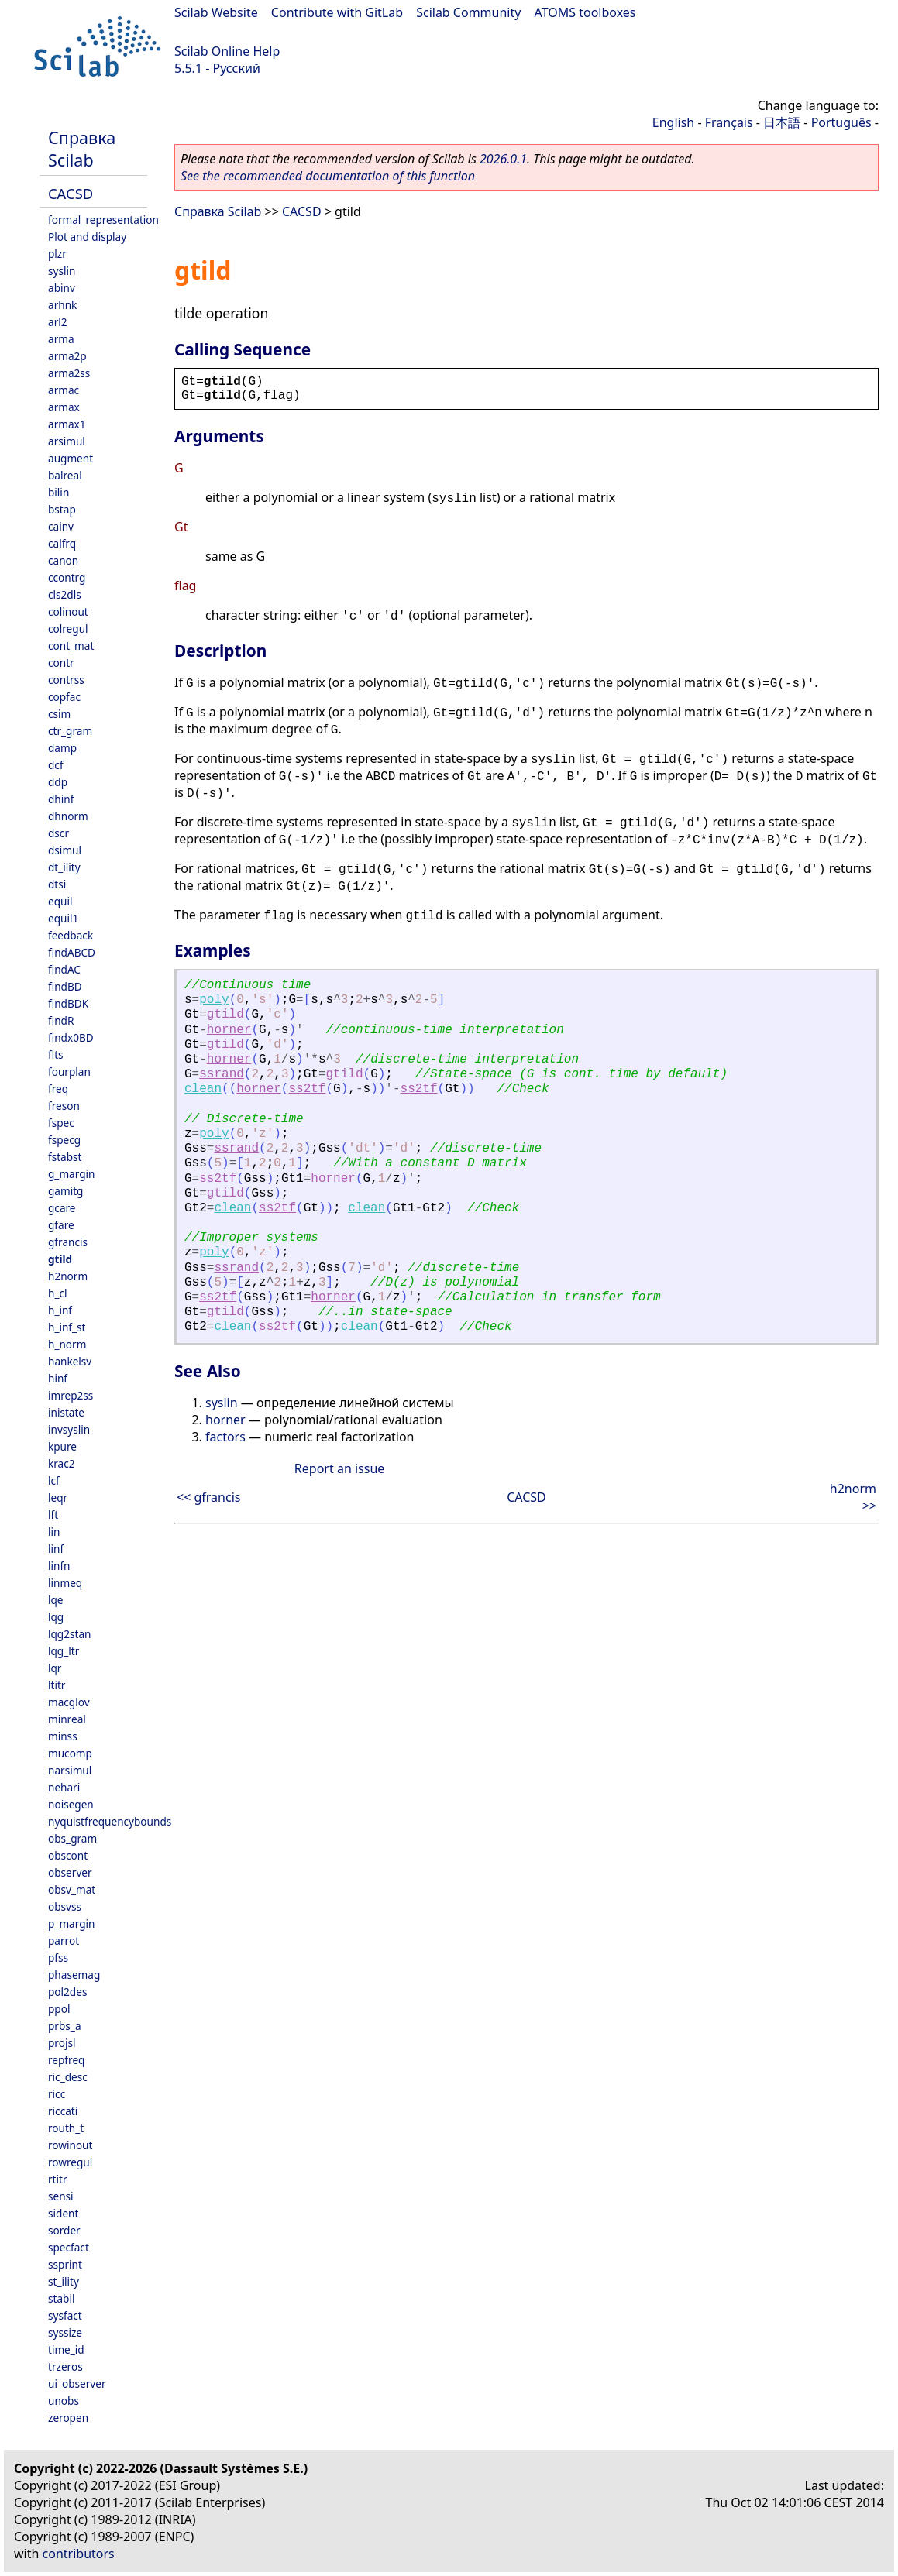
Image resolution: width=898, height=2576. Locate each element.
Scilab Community (468, 12)
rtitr (57, 2179)
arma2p (67, 356)
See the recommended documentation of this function (328, 175)
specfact (68, 2247)
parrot (63, 1940)
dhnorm (68, 816)
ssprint (65, 2264)
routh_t (66, 2128)
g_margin (71, 1173)
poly (214, 1000)
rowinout (70, 2145)
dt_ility (64, 867)
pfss (58, 1957)
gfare (61, 1225)
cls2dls (64, 594)
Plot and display (87, 236)
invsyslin (69, 1429)
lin (54, 1531)
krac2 (61, 1463)
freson (64, 1105)
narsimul (69, 1770)
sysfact (65, 2315)
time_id (66, 2349)
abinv (61, 287)
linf (56, 1548)
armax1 (67, 424)
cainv (61, 526)
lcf (54, 1480)
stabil (61, 2298)
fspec (61, 1122)
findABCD (71, 952)
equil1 (63, 918)
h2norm (68, 1276)
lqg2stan (69, 1633)
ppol (59, 2008)
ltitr (56, 1685)
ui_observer (77, 2383)
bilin (58, 492)
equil (60, 901)
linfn (59, 1565)
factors (225, 1436)
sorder (64, 2230)
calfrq (62, 543)
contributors (79, 2553)
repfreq (66, 2059)
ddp (57, 782)
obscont (68, 1855)
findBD (65, 986)
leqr (57, 1497)
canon (63, 560)
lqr (54, 1668)
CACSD (70, 193)
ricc (56, 2094)
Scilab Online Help (227, 51)
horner (229, 1030)
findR (61, 1020)
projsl (61, 2042)
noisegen (71, 1804)
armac (63, 390)
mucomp (70, 1753)
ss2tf (306, 1089)
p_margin (71, 1923)
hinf (57, 1378)
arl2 (57, 321)
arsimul (66, 441)
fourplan (69, 1071)
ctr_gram (70, 730)
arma (61, 338)
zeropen (68, 2417)
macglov (69, 1702)
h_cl (57, 1293)
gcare (62, 1207)
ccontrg (66, 577)
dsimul (64, 850)
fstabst (65, 1156)
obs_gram (72, 1838)
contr (61, 662)
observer (70, 1872)
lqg (56, 1616)
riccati (62, 2111)
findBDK (68, 1003)
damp (62, 747)
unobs (63, 2400)
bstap (62, 509)
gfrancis (68, 1242)
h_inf (60, 1310)
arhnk (62, 304)
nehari (64, 1787)
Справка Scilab (81, 148)
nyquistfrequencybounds (109, 1821)
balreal (65, 475)
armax (64, 407)
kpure (62, 1446)
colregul (68, 628)
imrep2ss (70, 1395)
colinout (68, 611)
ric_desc (68, 2076)
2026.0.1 (503, 158)
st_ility (63, 2281)
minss (62, 1736)
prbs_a (64, 2025)
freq (58, 1088)
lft (53, 1514)
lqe (56, 1599)
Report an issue (339, 1468)
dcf (56, 764)
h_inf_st (66, 1327)
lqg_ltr (63, 1650)
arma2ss (69, 373)
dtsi (57, 884)
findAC (64, 969)
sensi (61, 2196)
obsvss (64, 1906)
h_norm (67, 1344)
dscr (58, 833)
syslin (61, 270)
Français (729, 122)
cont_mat (71, 645)
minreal (67, 1719)
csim (59, 713)
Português (841, 122)
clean (203, 1089)
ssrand (221, 1074)
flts (56, 1054)
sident (63, 2213)
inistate (66, 1412)
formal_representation (103, 219)
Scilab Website (216, 12)
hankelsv (69, 1361)
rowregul (70, 2162)
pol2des (67, 1991)
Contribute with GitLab (337, 12)
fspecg (64, 1139)
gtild (60, 1259)
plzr (57, 253)
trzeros (65, 2366)
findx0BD (71, 1037)
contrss (66, 679)
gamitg (65, 1190)
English (673, 122)
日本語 (781, 122)
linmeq (65, 1582)
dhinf (61, 799)
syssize (65, 2332)
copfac (64, 696)
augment (70, 458)
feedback (70, 935)
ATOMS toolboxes (585, 12)
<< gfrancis (208, 1497)
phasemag (74, 1974)
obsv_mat (71, 1889)
